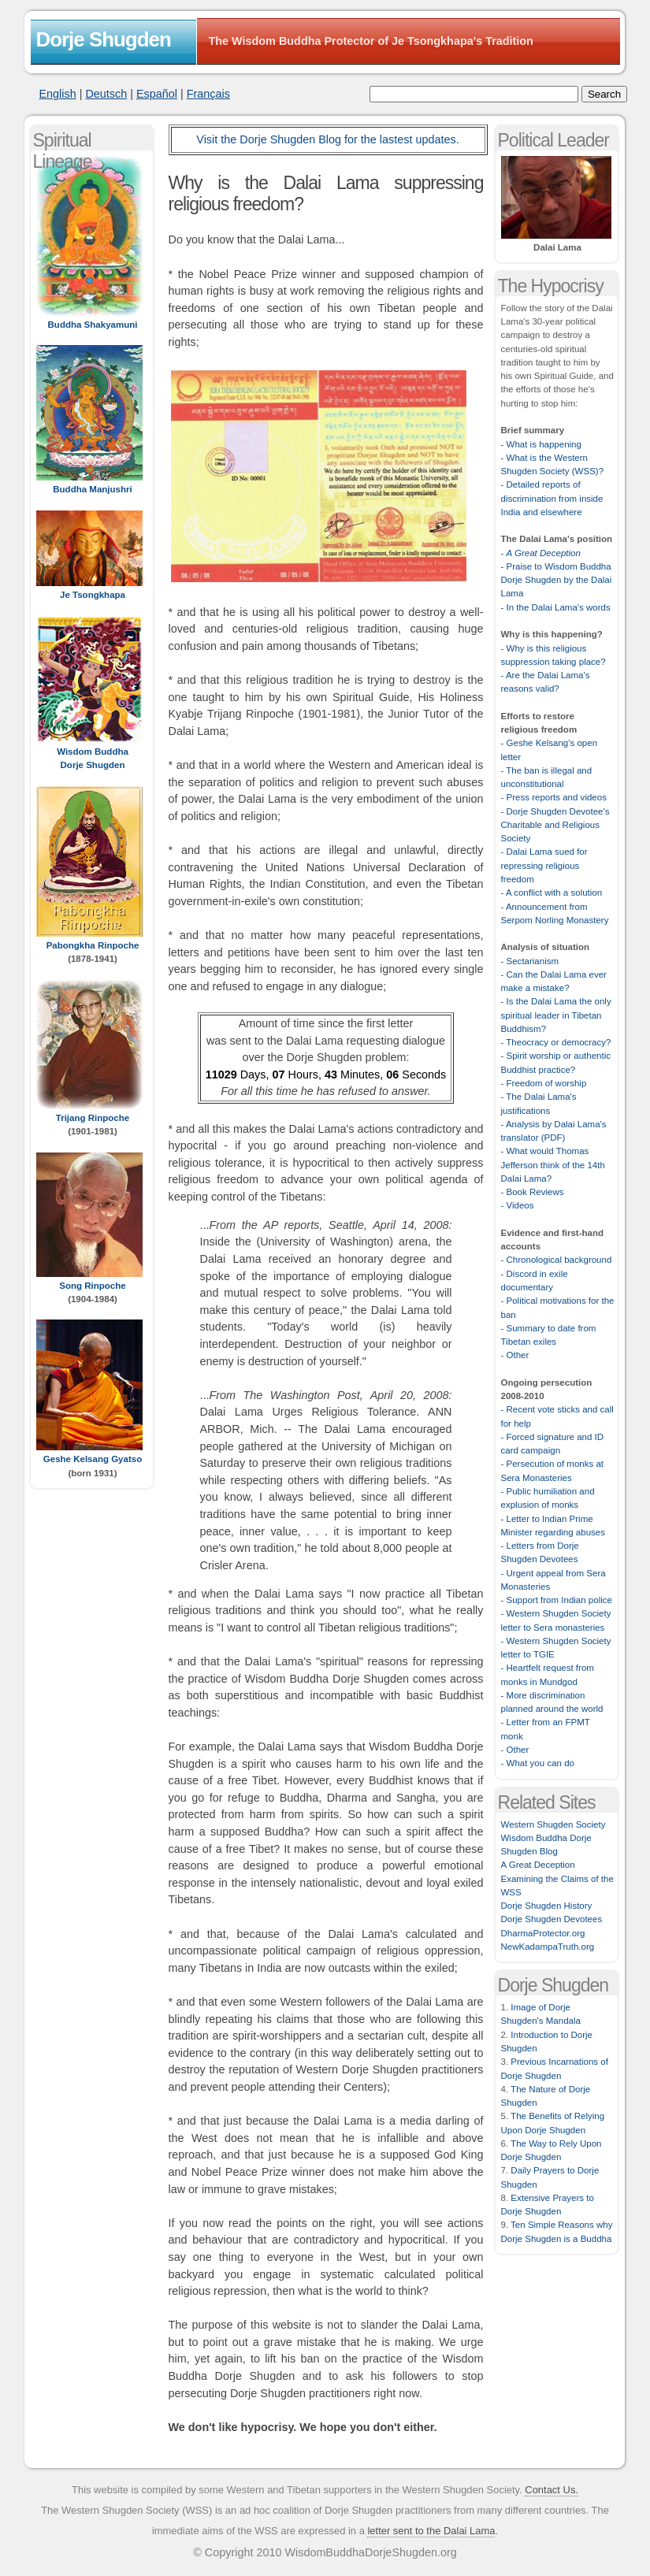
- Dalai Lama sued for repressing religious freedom (544, 865)
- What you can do (537, 1763)
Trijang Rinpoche (92, 1118)
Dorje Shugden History (546, 1905)
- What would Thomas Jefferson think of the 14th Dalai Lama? (553, 1164)
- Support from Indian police (556, 1600)
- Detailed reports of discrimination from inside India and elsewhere (552, 498)
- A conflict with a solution (552, 892)
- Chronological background (556, 1259)
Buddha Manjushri (92, 489)
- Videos (517, 1205)
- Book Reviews (532, 1192)
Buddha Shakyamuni (93, 324)
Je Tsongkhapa (92, 594)
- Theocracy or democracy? (556, 1042)
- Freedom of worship (544, 1083)
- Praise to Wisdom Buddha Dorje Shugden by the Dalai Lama (556, 580)
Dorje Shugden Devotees (552, 1919)
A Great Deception (538, 1864)
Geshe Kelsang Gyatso (92, 1459)
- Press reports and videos (554, 797)
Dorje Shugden (103, 39)
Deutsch (106, 93)
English (57, 93)
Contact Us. (551, 2490)
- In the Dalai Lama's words (556, 607)
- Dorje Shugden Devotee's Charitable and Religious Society (555, 825)
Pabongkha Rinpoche (92, 945)
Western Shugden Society (553, 1824)
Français (208, 93)
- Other (515, 1355)
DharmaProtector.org (543, 1933)
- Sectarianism (530, 961)
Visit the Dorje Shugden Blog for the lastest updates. (327, 139)
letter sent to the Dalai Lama (431, 2531)
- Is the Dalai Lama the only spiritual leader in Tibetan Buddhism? (556, 1015)
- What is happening (541, 444)
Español (156, 93)
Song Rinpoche (92, 1285)
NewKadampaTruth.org (548, 1946)
